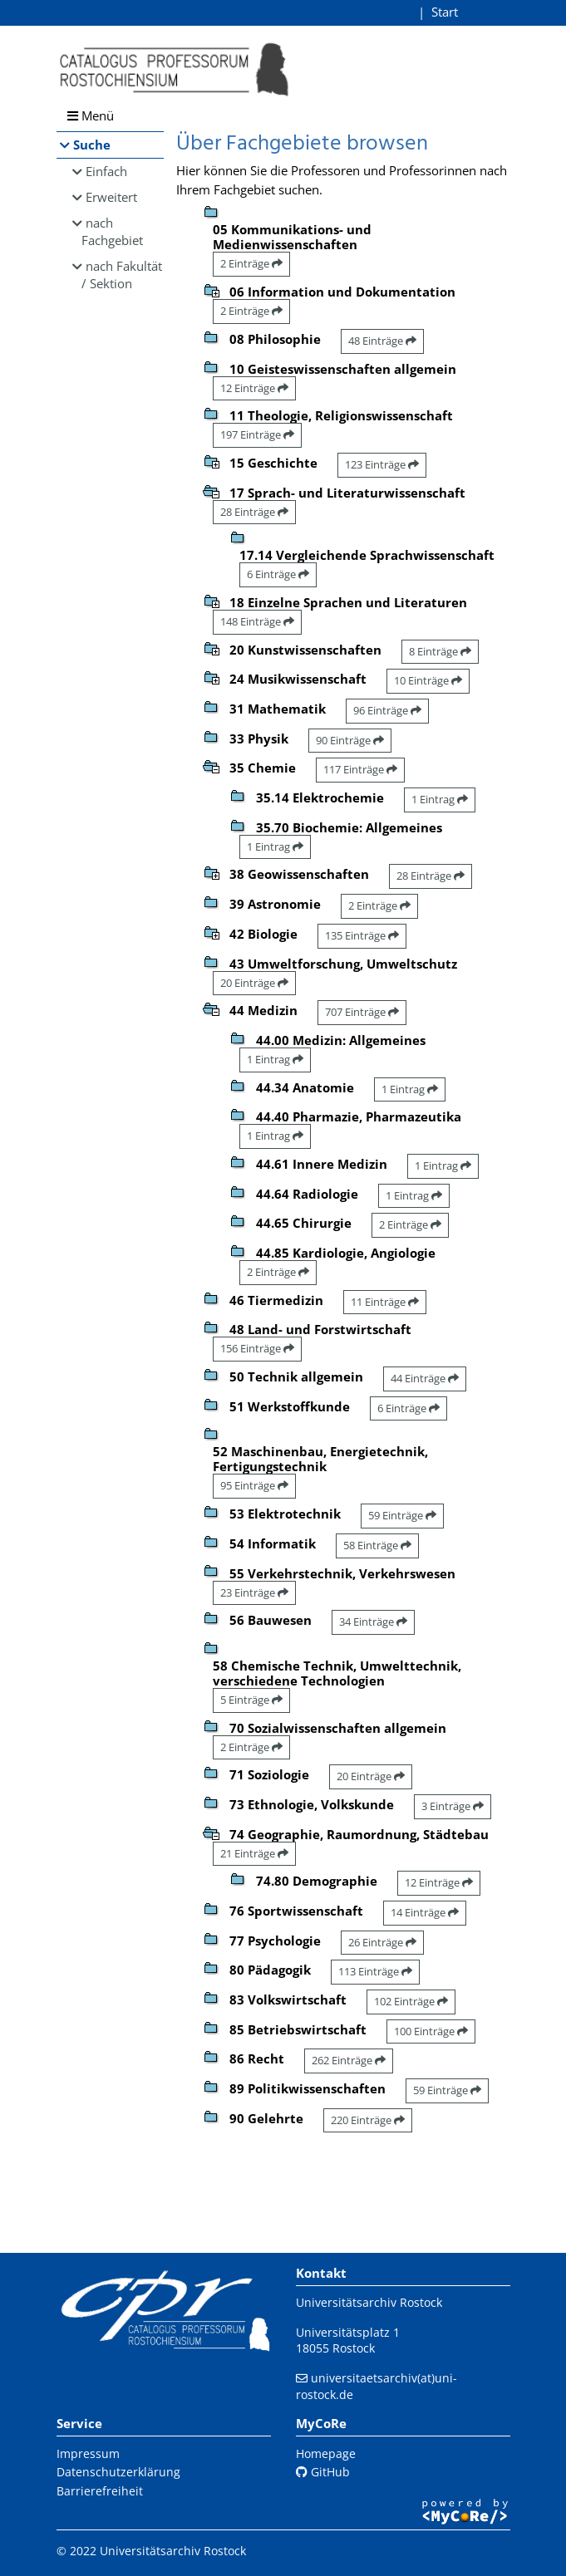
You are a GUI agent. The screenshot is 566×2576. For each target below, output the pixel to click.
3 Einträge (452, 1805)
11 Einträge (385, 1301)
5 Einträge (251, 1699)
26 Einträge (382, 1942)
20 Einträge (254, 982)
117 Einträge (360, 769)
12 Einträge (254, 387)
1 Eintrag (439, 799)
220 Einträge (368, 2119)
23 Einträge (254, 1592)
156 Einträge (257, 1348)
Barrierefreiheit (100, 2491)
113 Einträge (375, 1971)
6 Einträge (278, 574)
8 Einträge (440, 651)
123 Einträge (382, 464)
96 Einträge (387, 710)
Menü (90, 115)
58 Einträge (377, 1545)
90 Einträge (350, 740)
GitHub (323, 2472)
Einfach (106, 171)
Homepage (326, 2453)
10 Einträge (428, 680)
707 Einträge (362, 1011)
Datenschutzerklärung (118, 2472)
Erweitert (111, 197)
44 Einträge (425, 1378)
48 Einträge (382, 340)
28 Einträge (254, 511)
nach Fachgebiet (112, 231)
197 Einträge (257, 434)
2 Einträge (251, 263)
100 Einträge (431, 2031)
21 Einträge (254, 1853)
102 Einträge (411, 2001)
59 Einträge (402, 1515)
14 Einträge (425, 1912)
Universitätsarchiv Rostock (369, 2302)
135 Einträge (362, 935)
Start (444, 11)
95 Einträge (254, 1485)
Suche (92, 144)
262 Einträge (349, 2060)
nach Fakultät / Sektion (122, 275)
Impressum (88, 2453)
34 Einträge (373, 1621)
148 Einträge (257, 621)
